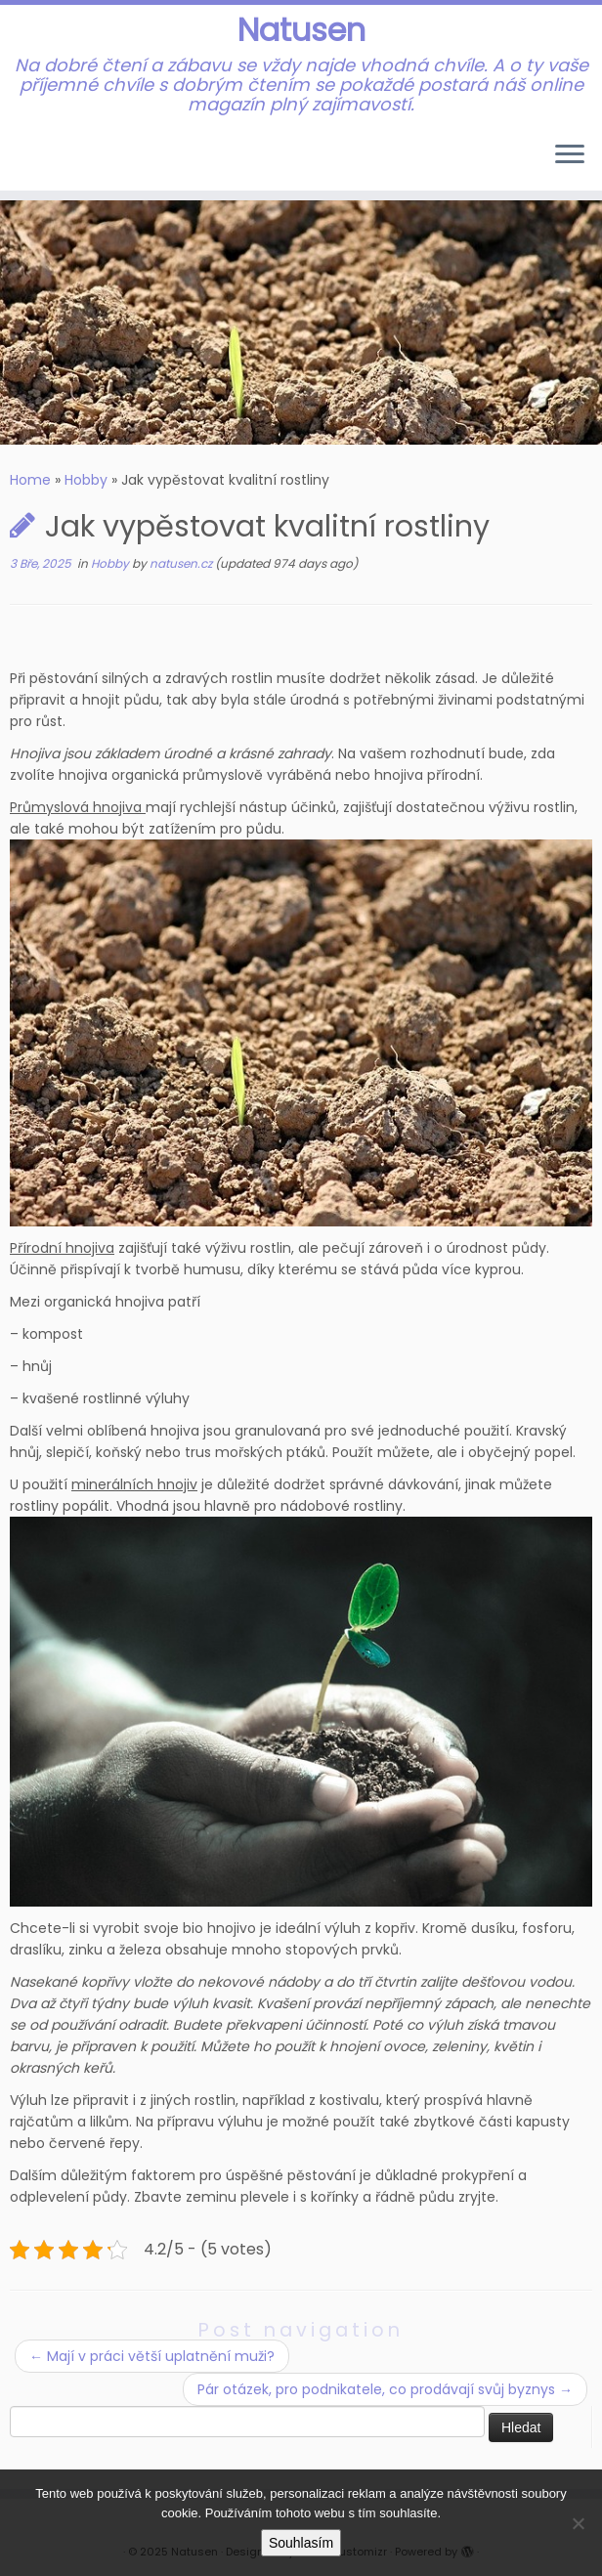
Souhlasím (301, 2543)
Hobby (86, 480)
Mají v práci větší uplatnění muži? (152, 2356)
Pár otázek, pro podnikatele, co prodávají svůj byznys (385, 2389)
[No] (577, 2523)
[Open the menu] (569, 155)
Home (30, 480)
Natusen (301, 30)
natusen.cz (182, 563)
